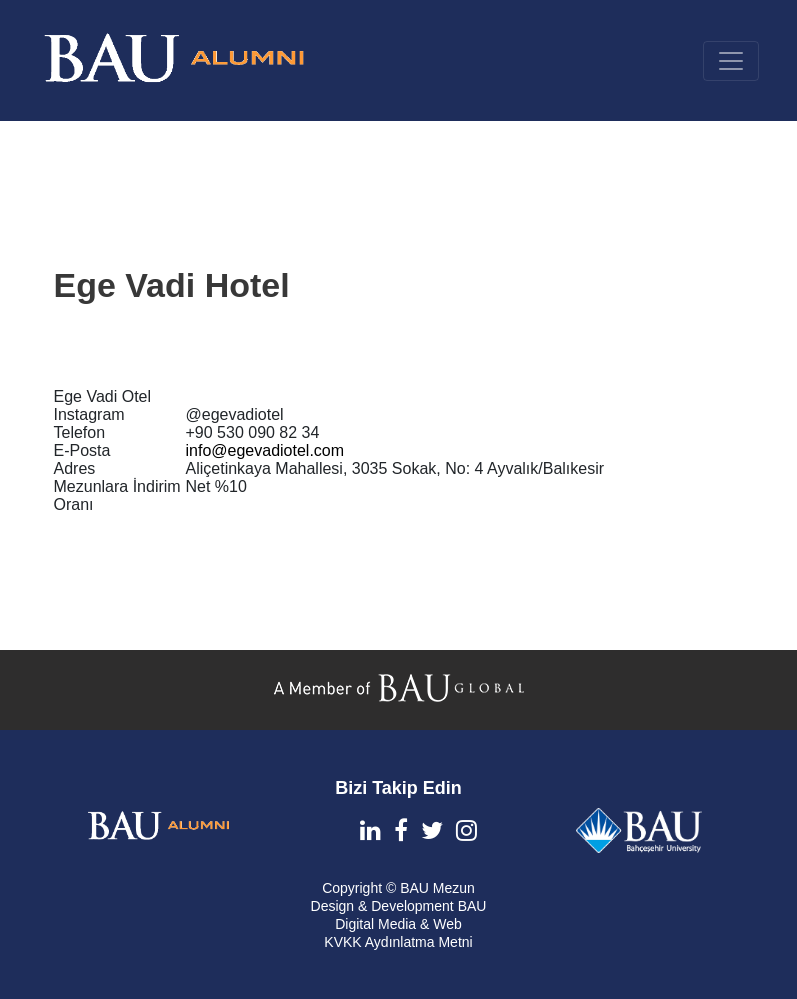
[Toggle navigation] (731, 61)
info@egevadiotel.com (265, 450)
